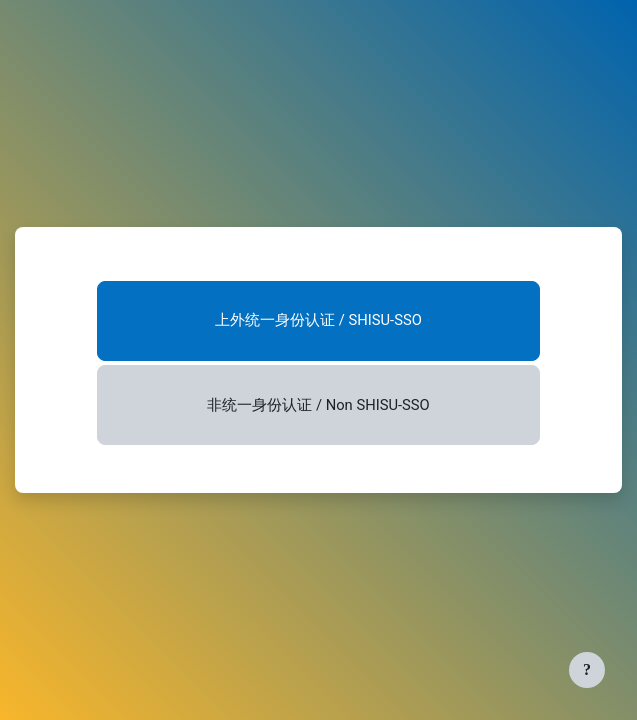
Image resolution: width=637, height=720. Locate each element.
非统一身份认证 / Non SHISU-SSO (318, 405)
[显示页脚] (587, 670)
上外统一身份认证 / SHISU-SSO (318, 320)
